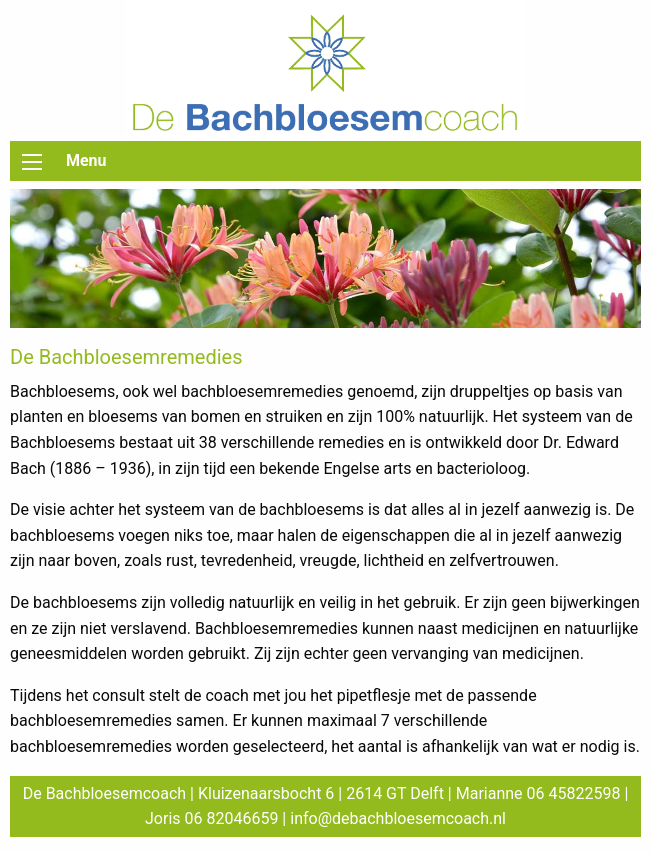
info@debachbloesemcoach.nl (398, 818)
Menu (86, 160)
